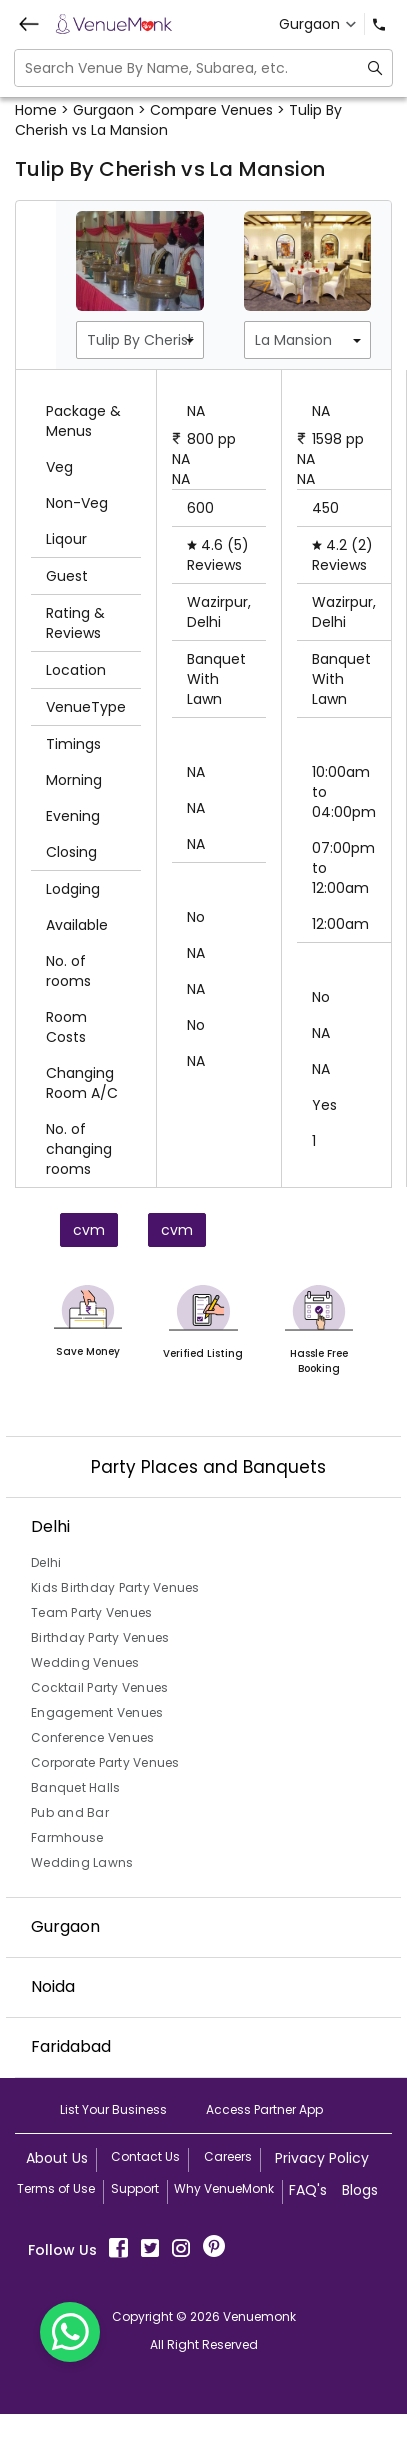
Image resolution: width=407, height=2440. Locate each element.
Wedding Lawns (82, 1862)
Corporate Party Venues (105, 1762)
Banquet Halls (75, 1787)
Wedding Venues (85, 1662)
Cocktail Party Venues (99, 1687)
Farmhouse (67, 1837)
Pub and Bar (70, 1812)
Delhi (46, 1562)
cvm (89, 1230)
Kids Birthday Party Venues (115, 1587)
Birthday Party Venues (100, 1637)
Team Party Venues (91, 1612)
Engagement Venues (97, 1712)
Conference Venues (92, 1737)
